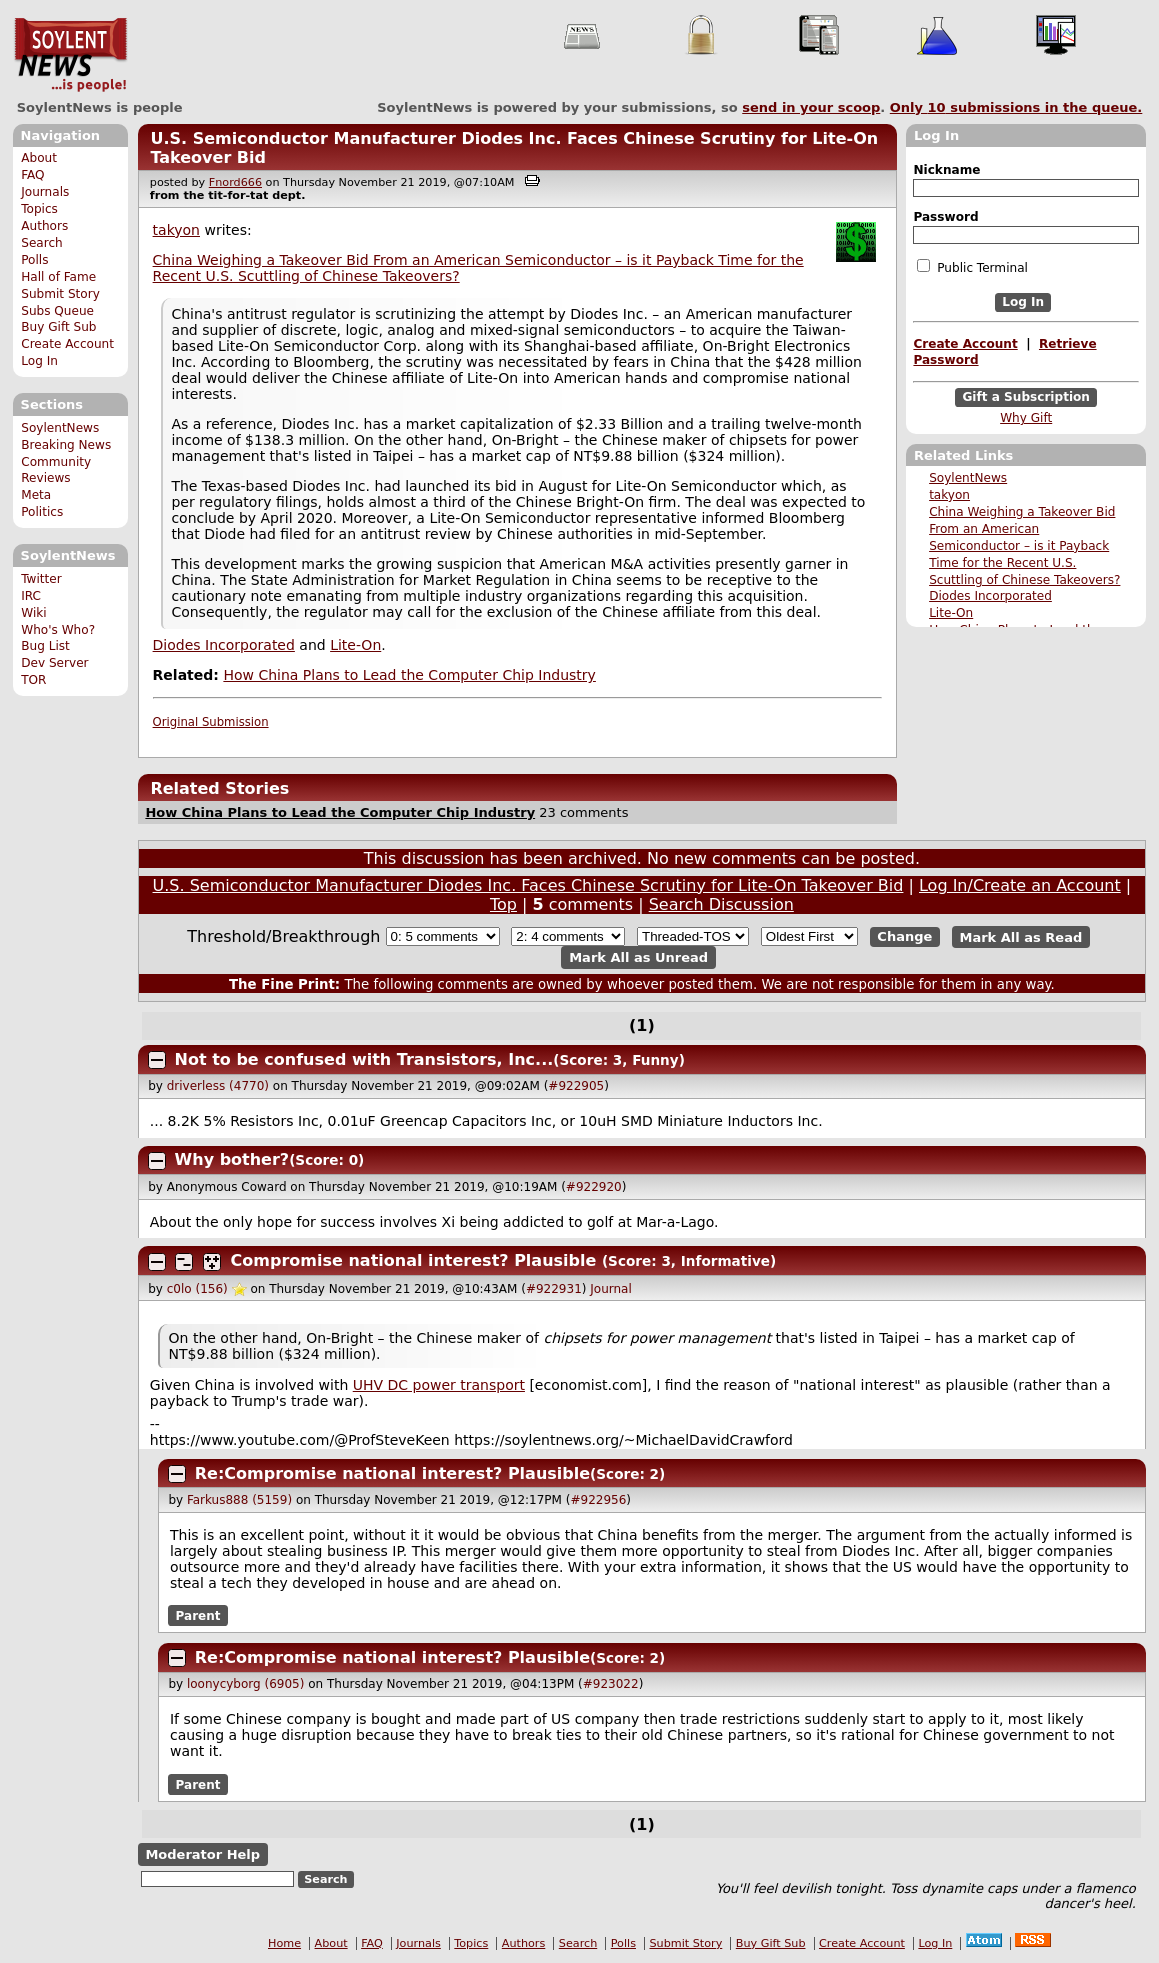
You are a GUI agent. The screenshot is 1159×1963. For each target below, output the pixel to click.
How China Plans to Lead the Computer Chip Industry (409, 675)
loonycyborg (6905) (245, 1684)
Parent (198, 1616)
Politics (42, 512)
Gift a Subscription (1026, 397)
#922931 (554, 1289)
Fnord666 (235, 182)
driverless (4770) (218, 1086)
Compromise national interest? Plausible (414, 1260)
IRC (31, 596)
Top (503, 904)
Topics (39, 209)
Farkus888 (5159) (239, 1500)
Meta (36, 495)
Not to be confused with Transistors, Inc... (364, 1059)
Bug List (45, 646)
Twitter (41, 579)
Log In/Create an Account (1020, 885)
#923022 (611, 1684)
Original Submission (211, 722)
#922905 (576, 1086)
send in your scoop (811, 107)
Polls (34, 260)
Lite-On (951, 613)
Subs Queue (57, 311)
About (39, 158)
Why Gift (1026, 418)
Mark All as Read (1021, 936)
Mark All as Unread (638, 957)
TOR (33, 680)
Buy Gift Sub (58, 327)
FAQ (32, 175)
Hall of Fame (58, 277)
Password (945, 217)
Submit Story (60, 294)
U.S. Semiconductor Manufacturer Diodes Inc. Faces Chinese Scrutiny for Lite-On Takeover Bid (528, 885)
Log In (39, 361)
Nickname (946, 170)
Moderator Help (202, 1854)
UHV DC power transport (439, 1385)
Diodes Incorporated (990, 596)
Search (42, 243)
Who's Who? (58, 630)
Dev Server (54, 663)
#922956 (598, 1500)
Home (284, 1943)
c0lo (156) (197, 1289)
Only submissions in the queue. (1016, 107)
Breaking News (66, 445)
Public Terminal (972, 267)
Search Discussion (721, 904)
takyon (949, 495)
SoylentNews (70, 55)
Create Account (67, 344)
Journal (611, 1289)
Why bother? (232, 1159)
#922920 (594, 1187)
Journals (45, 192)
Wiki (33, 613)
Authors (44, 226)
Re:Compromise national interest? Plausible (392, 1473)
